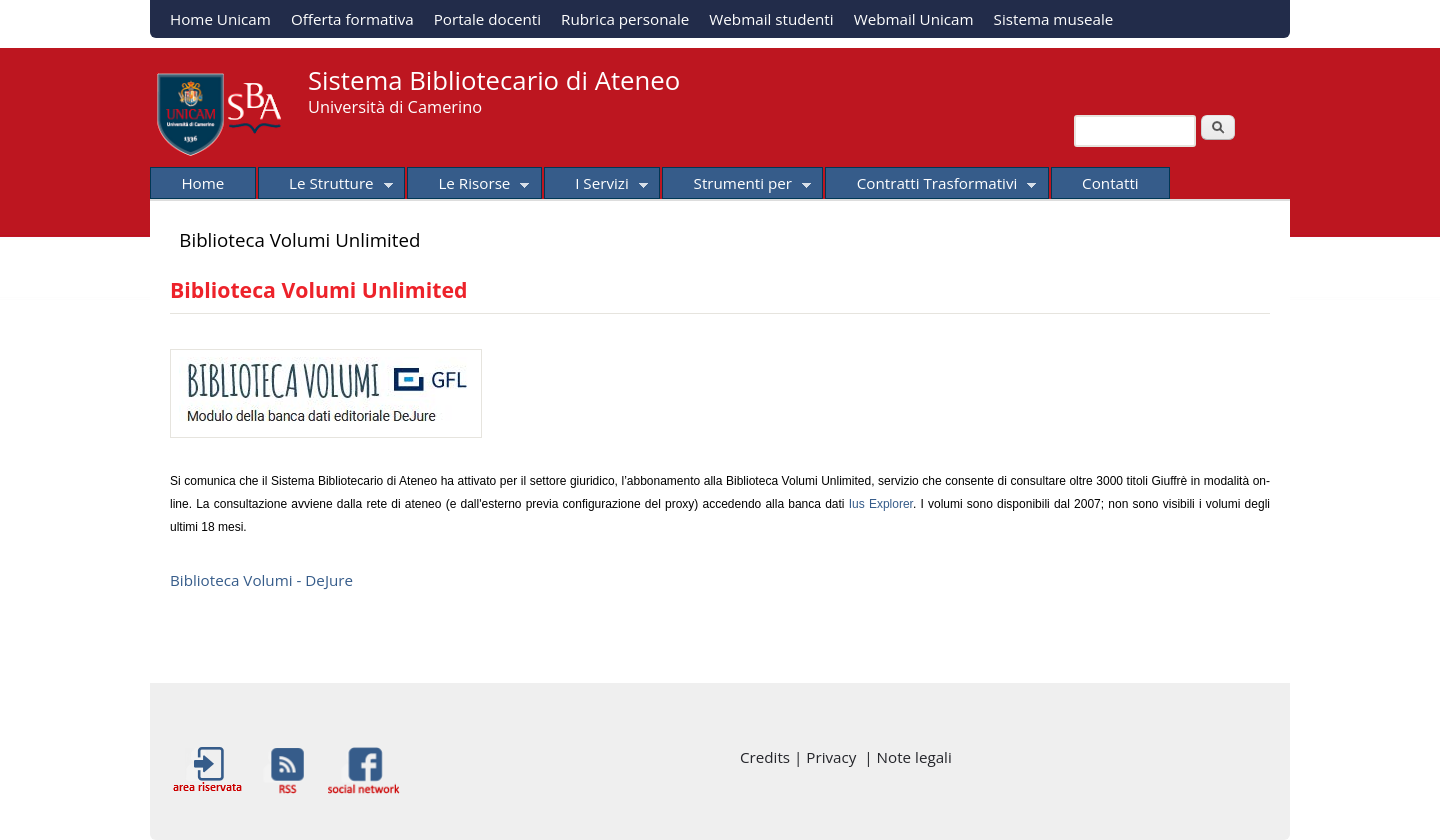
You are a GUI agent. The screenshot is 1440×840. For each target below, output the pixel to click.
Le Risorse (468, 186)
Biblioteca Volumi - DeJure (261, 580)
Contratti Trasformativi (930, 186)
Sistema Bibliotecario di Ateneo (494, 80)
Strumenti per (736, 186)
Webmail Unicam (914, 19)
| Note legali (907, 757)
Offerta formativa (352, 19)
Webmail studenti (771, 19)
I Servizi (596, 186)
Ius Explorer (881, 504)
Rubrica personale (625, 19)
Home (202, 183)
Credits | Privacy (802, 757)
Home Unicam (220, 19)
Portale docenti (487, 19)
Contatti (1110, 183)
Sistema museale (1054, 19)
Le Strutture (325, 186)
